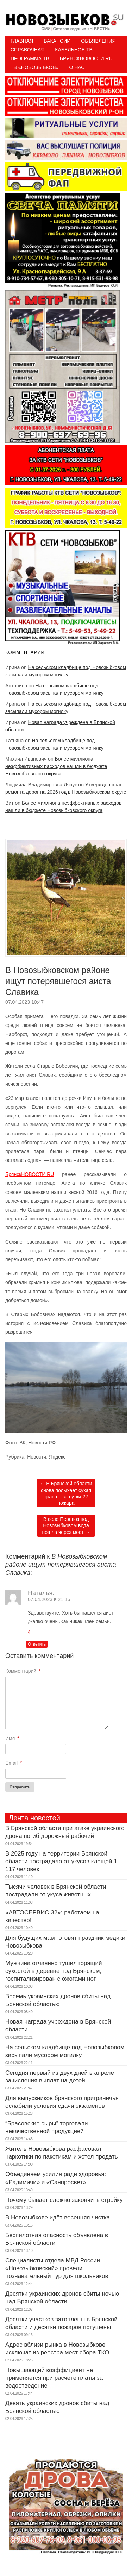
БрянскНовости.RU (86, 58)
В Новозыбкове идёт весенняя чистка (57, 2217)
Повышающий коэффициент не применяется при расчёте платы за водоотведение (54, 2378)
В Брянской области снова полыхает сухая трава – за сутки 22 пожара (66, 1493)
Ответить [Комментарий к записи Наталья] (37, 1644)
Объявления (98, 41)
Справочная (27, 49)
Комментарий (23, 1671)
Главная (22, 41)
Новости (36, 1457)
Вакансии (57, 41)
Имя (12, 1738)
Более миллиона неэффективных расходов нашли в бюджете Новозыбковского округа (56, 766)
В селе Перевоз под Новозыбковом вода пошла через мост (66, 1525)
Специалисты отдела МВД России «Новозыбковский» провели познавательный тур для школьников (56, 2268)
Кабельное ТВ (74, 49)
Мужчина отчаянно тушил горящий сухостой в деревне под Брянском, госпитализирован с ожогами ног (53, 1971)
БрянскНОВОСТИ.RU (29, 1174)
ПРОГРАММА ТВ (30, 58)
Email (13, 1763)
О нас (76, 67)
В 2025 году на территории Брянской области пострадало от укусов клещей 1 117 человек (61, 1861)
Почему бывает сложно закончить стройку (63, 2200)
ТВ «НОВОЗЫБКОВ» (34, 67)
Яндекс (57, 1457)
